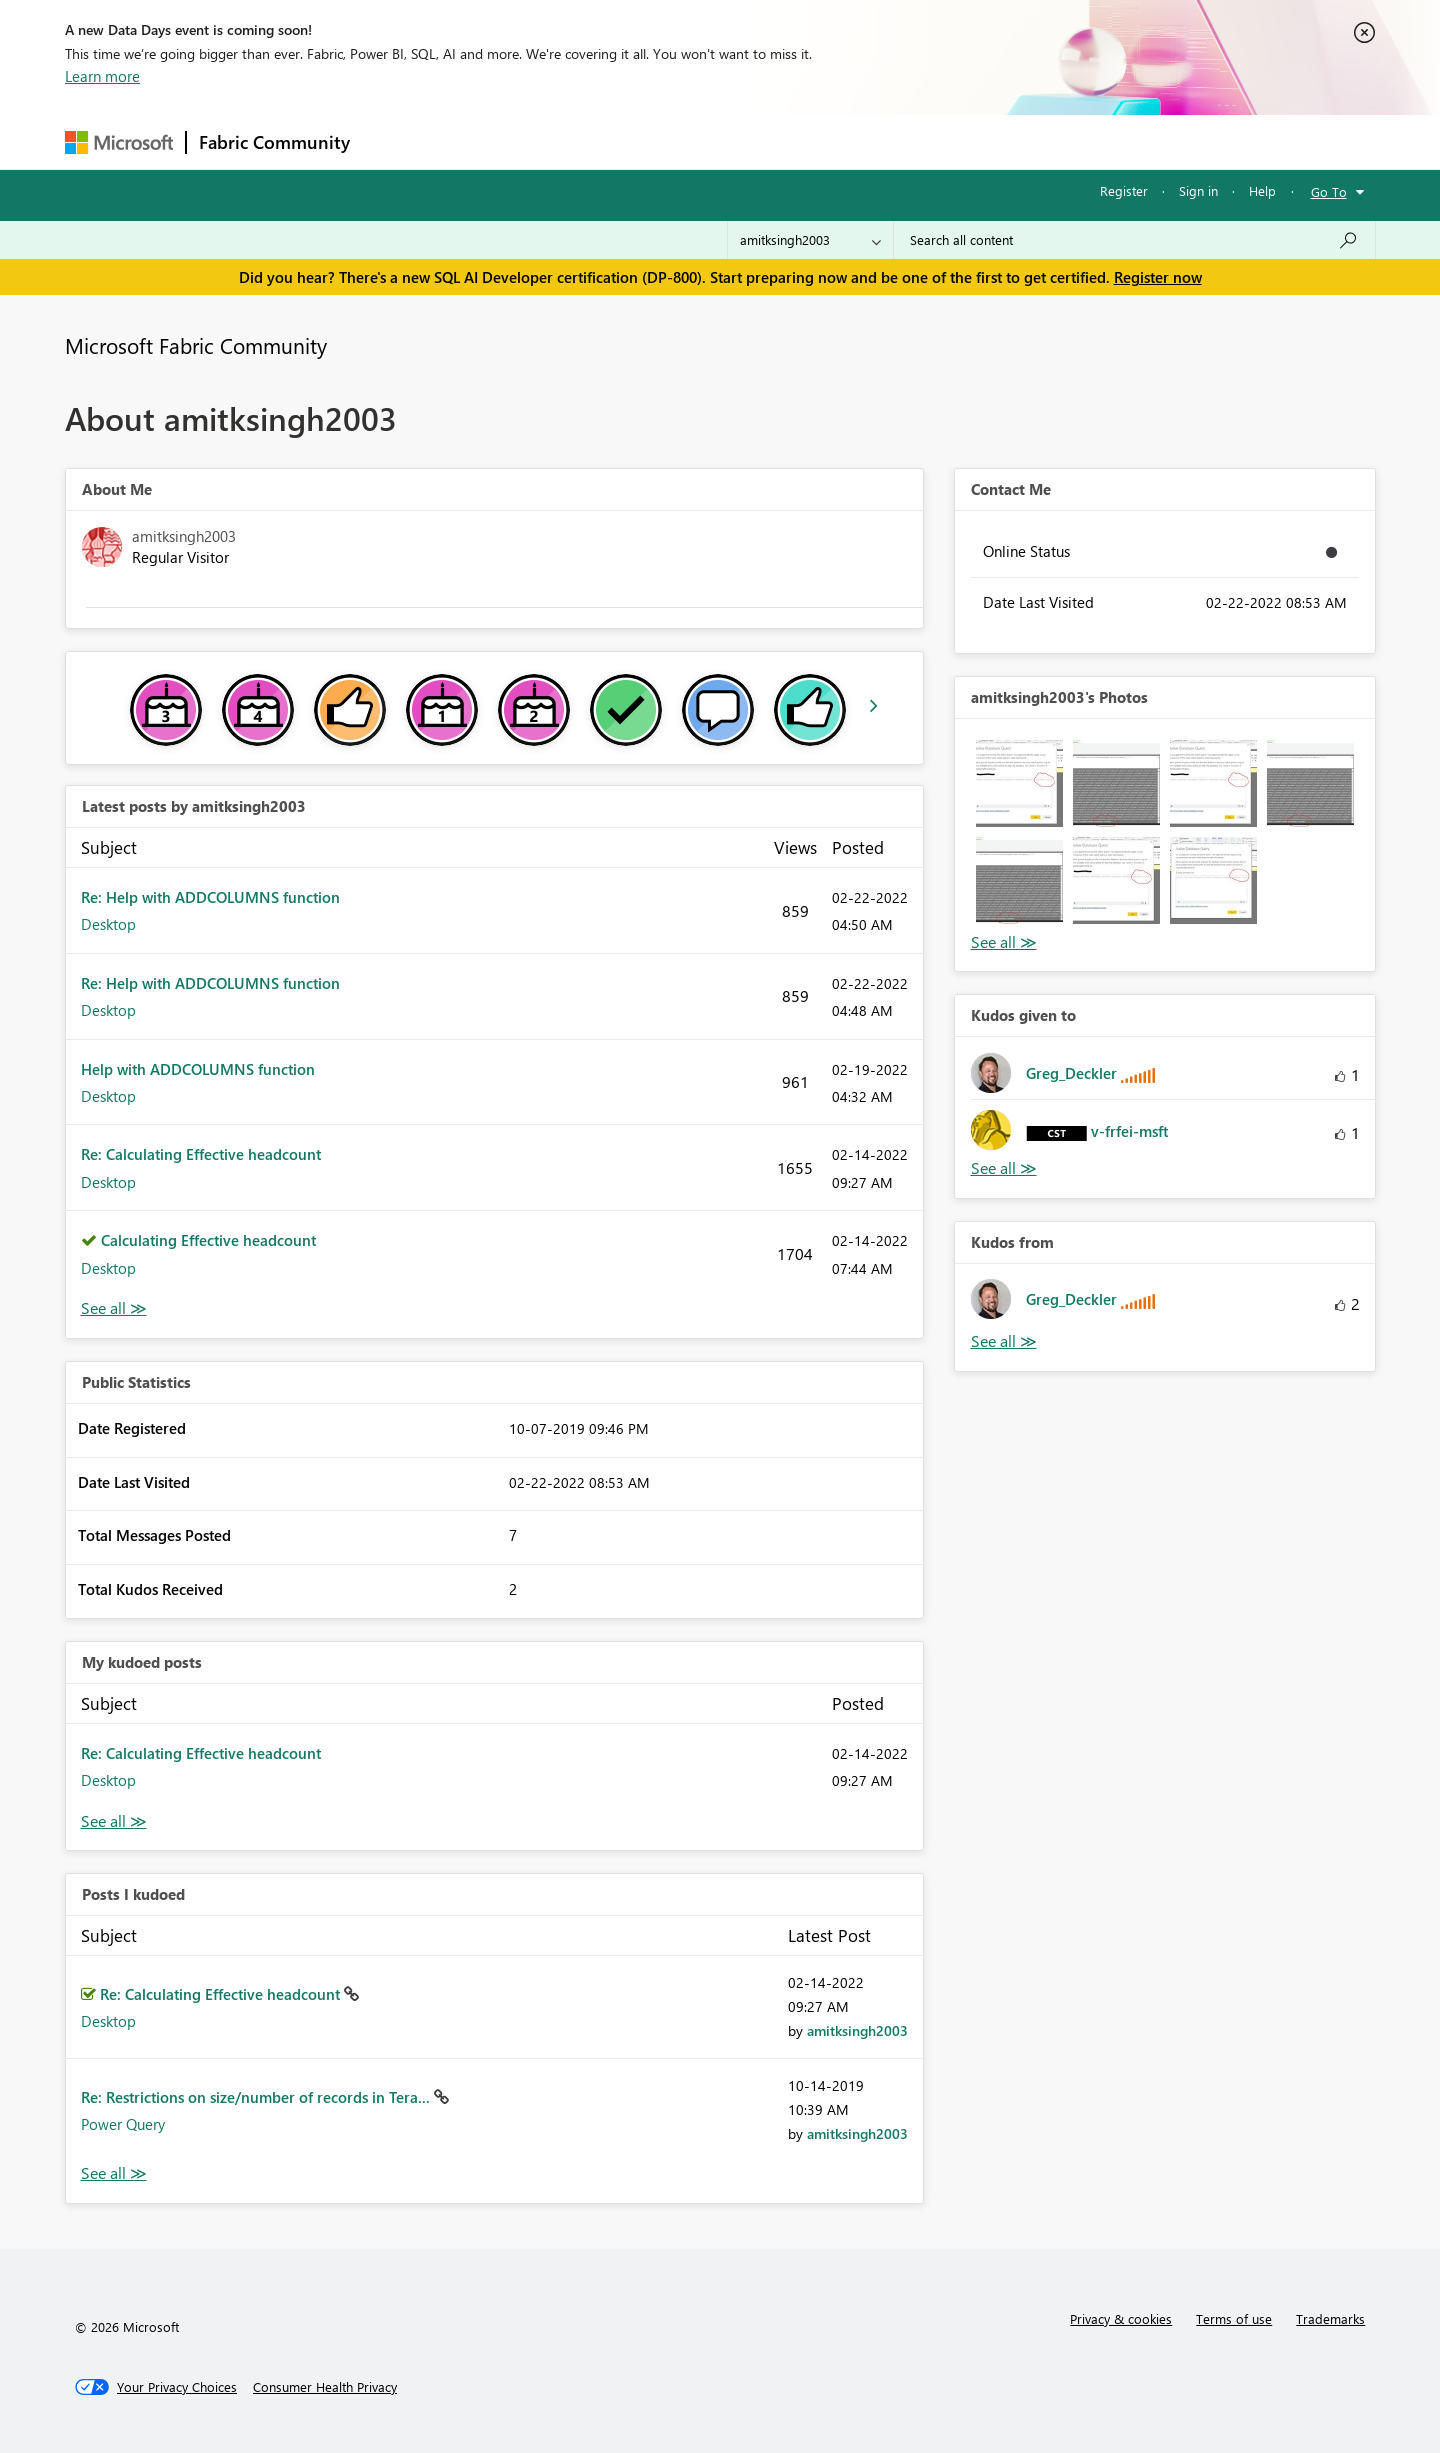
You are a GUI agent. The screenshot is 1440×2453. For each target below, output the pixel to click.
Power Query (123, 2124)
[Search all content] (1134, 240)
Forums (395, 141)
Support (905, 141)
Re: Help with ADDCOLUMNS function (210, 897)
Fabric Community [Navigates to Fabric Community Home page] (274, 142)
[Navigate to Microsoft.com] (119, 142)
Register (1124, 190)
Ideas (565, 141)
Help (1262, 190)
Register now (1158, 277)
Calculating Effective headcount (208, 1240)
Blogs (744, 141)
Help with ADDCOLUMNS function (198, 1069)
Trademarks (1330, 2318)
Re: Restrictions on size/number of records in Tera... (257, 2097)
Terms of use (1234, 2318)
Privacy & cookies (1121, 2318)
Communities (654, 141)
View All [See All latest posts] (114, 1308)
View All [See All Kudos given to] (1004, 1168)
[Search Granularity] (810, 240)
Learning (821, 141)
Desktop (108, 924)
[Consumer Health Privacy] (325, 2387)
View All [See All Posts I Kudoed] (114, 2173)
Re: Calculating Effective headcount (201, 1154)
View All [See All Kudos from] (1004, 1341)
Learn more (102, 76)
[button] (1019, 783)
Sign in (1198, 190)
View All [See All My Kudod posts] (114, 1821)
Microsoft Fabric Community (196, 345)
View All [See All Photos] (1004, 942)
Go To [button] (1329, 191)
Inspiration (483, 141)
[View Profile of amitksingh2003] (857, 2030)
